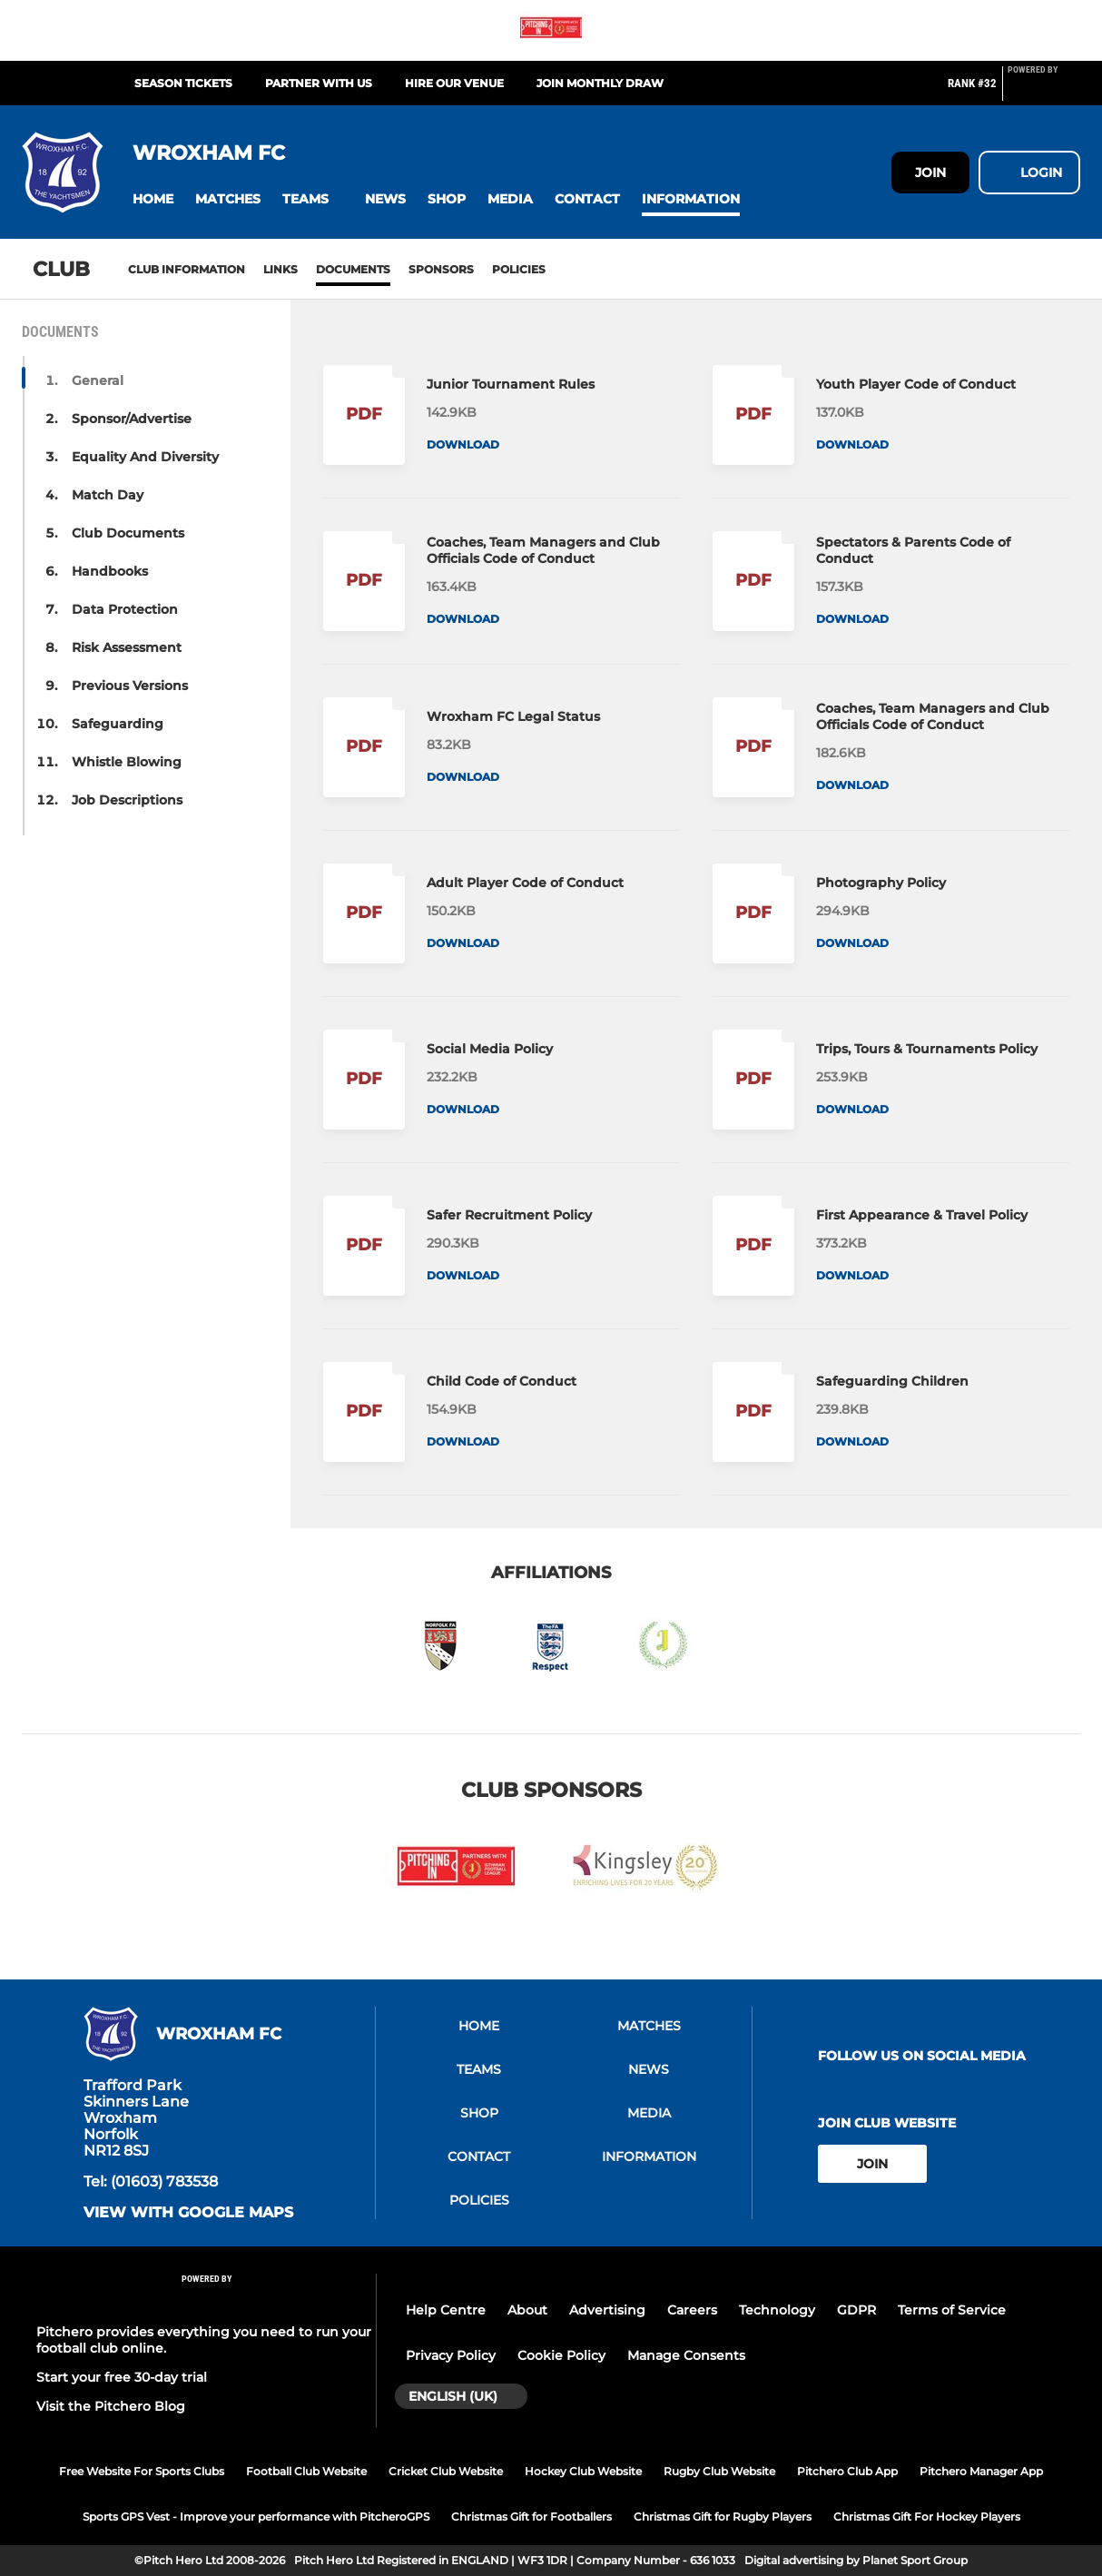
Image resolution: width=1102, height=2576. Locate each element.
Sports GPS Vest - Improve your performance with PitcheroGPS (256, 2516)
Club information (186, 269)
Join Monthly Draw (600, 83)
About (527, 2310)
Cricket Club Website (446, 2471)
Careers (692, 2310)
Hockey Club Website (583, 2471)
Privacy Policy (451, 2355)
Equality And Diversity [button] (145, 457)
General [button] (97, 380)
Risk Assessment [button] (127, 647)
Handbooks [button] (110, 571)
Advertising (607, 2310)
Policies (519, 269)
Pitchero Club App (847, 2471)
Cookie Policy (561, 2355)
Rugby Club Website (719, 2471)
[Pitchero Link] (1044, 91)
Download (463, 444)
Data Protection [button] (125, 609)
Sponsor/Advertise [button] (132, 418)
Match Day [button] (107, 495)
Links (280, 269)
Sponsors (441, 269)
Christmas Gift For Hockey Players (926, 2516)
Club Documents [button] (128, 533)
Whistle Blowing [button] (127, 762)
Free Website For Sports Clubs (141, 2471)
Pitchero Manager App (981, 2471)
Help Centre (446, 2310)
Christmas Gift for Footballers (531, 2516)
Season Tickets (183, 83)
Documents (353, 269)
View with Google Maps (188, 2212)
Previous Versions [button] (130, 685)
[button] (153, 199)
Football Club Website (306, 2471)
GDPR (856, 2310)
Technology (777, 2310)
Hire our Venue (454, 83)
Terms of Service (952, 2310)
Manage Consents (686, 2355)
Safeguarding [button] (117, 724)
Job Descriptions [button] (127, 800)
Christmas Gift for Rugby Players (723, 2516)
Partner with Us (318, 83)
